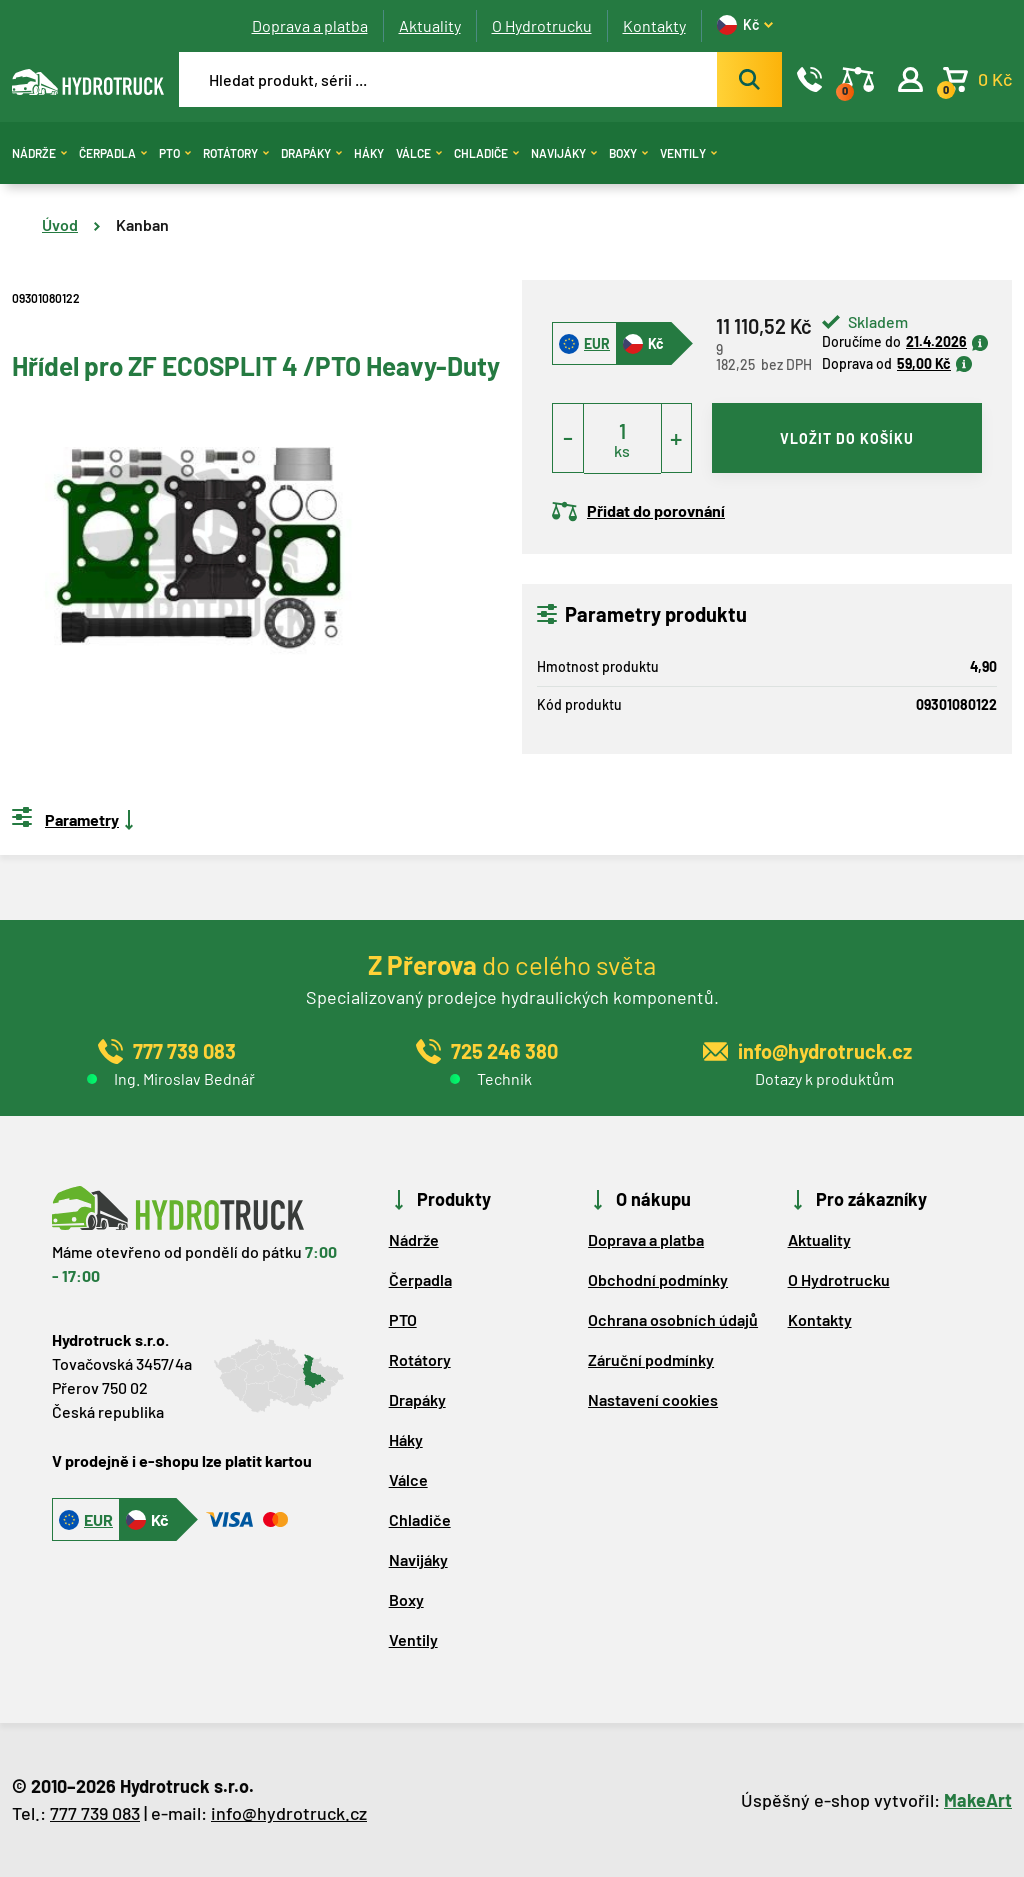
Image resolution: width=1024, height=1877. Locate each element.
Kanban (142, 224)
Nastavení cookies (653, 1399)
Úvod (60, 224)
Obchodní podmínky (658, 1279)
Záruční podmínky (651, 1359)
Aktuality (430, 25)
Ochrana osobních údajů (673, 1319)
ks (622, 450)
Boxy (628, 153)
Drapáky (311, 153)
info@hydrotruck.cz (289, 1813)
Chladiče (486, 153)
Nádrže (39, 153)
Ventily (688, 153)
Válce (419, 153)
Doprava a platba (310, 25)
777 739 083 (95, 1813)
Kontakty (654, 25)
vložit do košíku (847, 438)
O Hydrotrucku (542, 25)
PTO (175, 153)
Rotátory (236, 153)
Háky (369, 153)
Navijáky (564, 153)
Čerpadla (113, 153)
